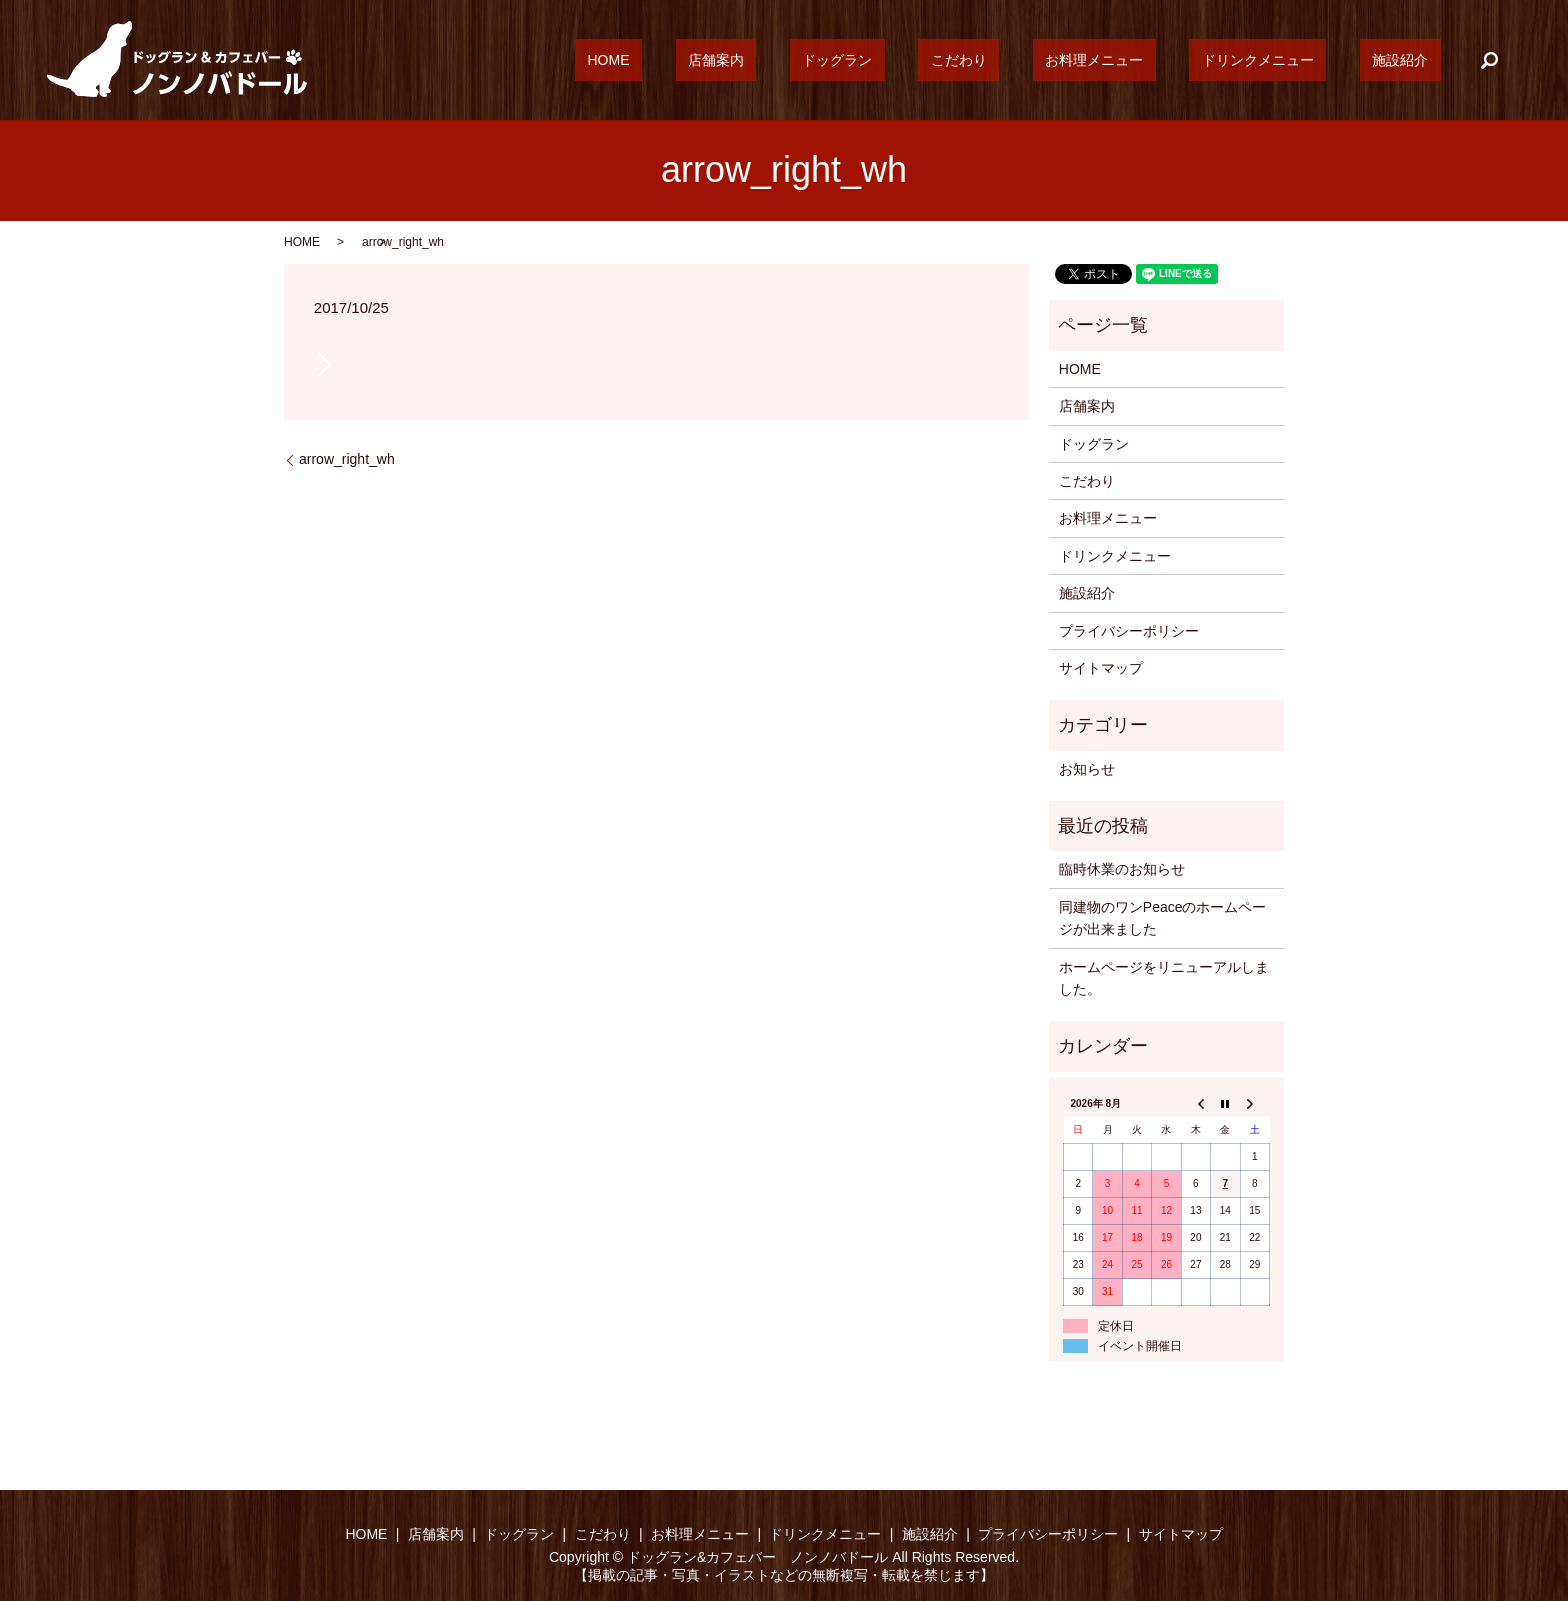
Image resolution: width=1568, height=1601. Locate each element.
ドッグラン (949, 60)
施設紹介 (1413, 60)
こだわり (1046, 60)
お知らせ (1087, 769)
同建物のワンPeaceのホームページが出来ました (1163, 918)
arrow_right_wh (347, 459)
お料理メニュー (1156, 60)
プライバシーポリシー (1129, 631)
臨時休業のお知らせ (1122, 869)
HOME (770, 60)
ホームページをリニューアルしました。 (1164, 978)
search (1489, 60)
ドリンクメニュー (1295, 60)
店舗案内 (853, 60)
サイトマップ (1101, 668)
